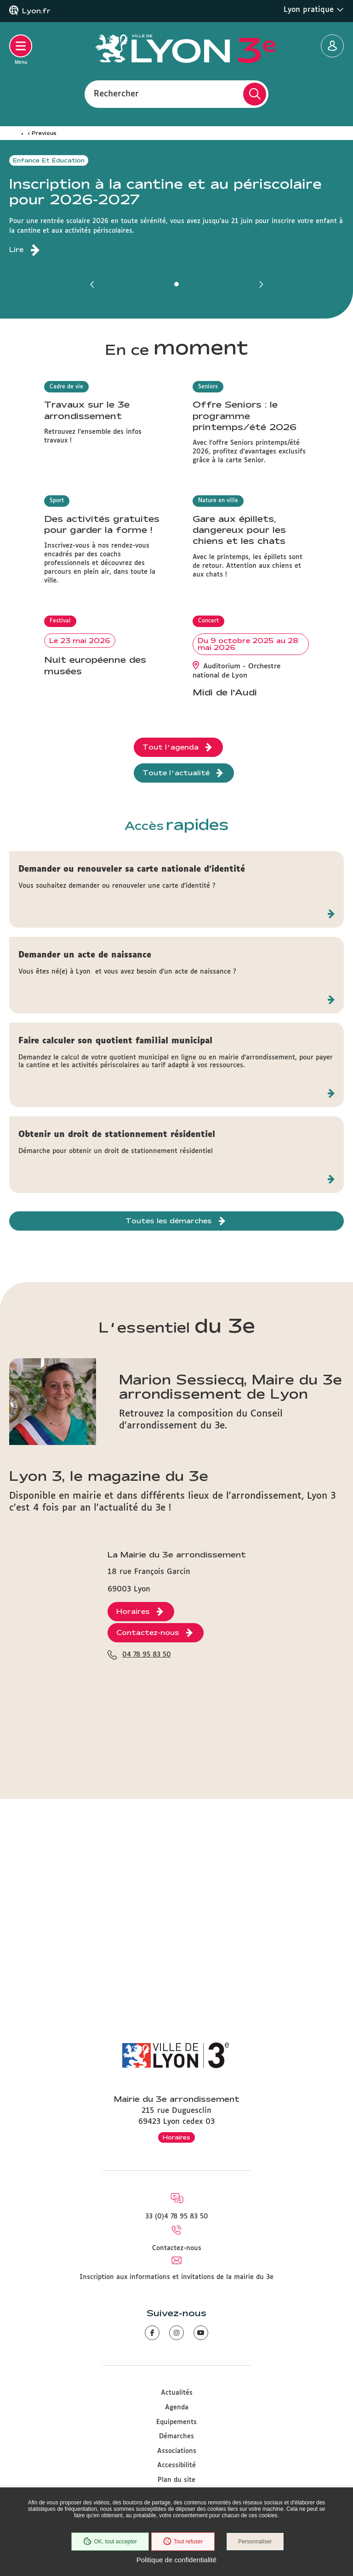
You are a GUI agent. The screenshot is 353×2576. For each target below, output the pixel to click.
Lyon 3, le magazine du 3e (108, 1702)
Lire (16, 249)
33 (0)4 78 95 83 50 (176, 2216)
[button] (92, 284)
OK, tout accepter (110, 2542)
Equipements (176, 2422)
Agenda (176, 2407)
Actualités (177, 2393)
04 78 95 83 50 (146, 1956)
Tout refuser (183, 2542)
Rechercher (116, 94)
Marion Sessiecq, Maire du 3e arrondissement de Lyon (230, 1613)
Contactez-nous (176, 2248)
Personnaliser (255, 2541)
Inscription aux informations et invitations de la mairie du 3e (176, 2277)
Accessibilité (176, 2465)
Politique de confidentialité (176, 2560)
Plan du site (176, 2480)
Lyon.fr (36, 11)
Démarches (176, 2436)
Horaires (176, 2137)
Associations (176, 2451)
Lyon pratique (314, 10)
